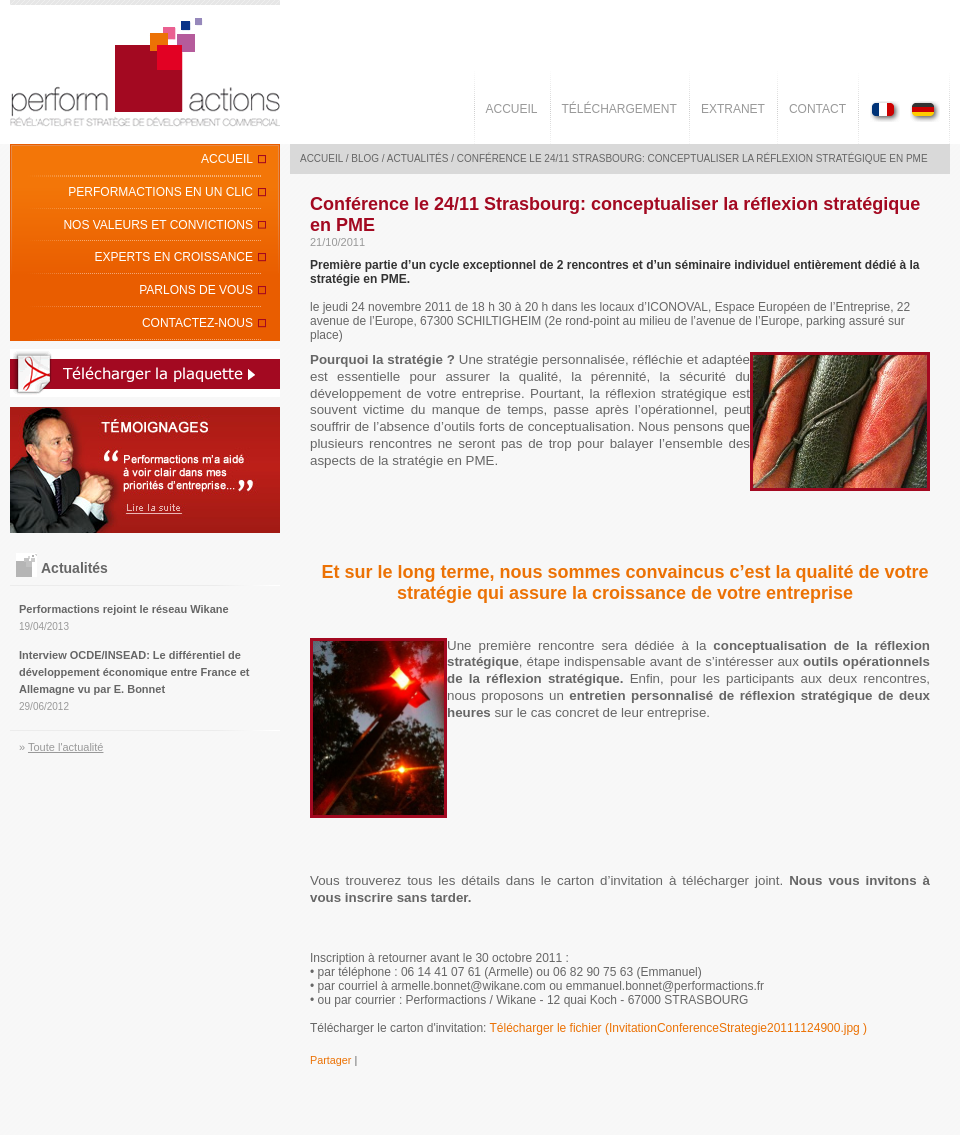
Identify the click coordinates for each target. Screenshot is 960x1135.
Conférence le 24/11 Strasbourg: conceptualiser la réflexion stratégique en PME (692, 158)
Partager (330, 1060)
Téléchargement (619, 109)
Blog (365, 158)
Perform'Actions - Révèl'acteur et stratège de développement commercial (145, 72)
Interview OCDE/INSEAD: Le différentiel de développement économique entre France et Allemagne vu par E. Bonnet (134, 672)
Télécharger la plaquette (145, 373)
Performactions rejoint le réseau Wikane (124, 609)
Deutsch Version (922, 111)
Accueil (512, 109)
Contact (817, 109)
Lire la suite (145, 470)
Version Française (887, 111)
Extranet (733, 109)
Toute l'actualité (65, 747)
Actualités (418, 158)
